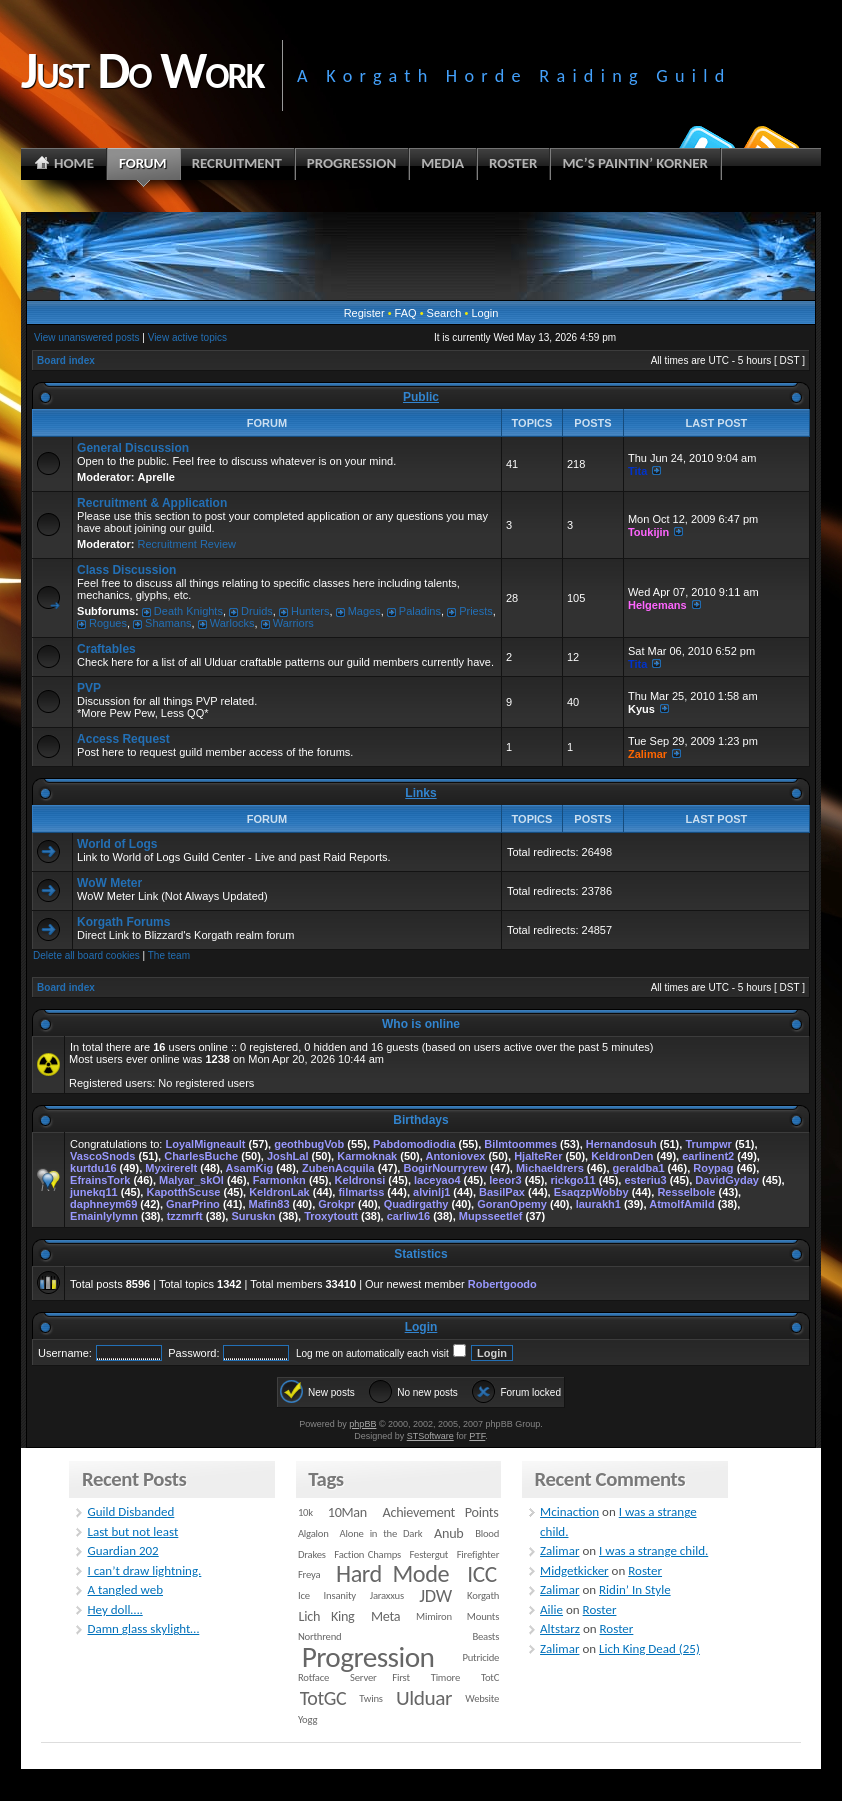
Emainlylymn (104, 1216)
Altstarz (560, 1628)
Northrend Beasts (398, 1636)
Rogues (108, 623)
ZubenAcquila (338, 1168)
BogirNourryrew (445, 1168)
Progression (368, 1657)
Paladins (420, 611)
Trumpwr (708, 1144)
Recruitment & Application (152, 503)
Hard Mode (392, 1574)
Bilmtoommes (520, 1144)
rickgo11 (572, 1180)
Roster (645, 1570)
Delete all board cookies (86, 955)
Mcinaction (569, 1511)
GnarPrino (193, 1204)
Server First (380, 1677)
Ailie (551, 1609)
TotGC (323, 1698)
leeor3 (505, 1180)
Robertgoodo (502, 1284)
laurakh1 (598, 1204)
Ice (304, 1595)
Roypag (713, 1168)
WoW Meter (109, 883)
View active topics (187, 337)
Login (484, 313)
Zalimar (647, 754)
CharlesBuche (201, 1156)
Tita (637, 471)
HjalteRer (538, 1156)
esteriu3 (645, 1180)
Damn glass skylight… (143, 1628)
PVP (89, 688)
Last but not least (132, 1531)
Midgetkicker (574, 1570)
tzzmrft (185, 1216)
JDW (435, 1595)
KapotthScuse (183, 1192)
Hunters (310, 611)
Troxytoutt (331, 1216)
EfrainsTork (100, 1180)
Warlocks (232, 623)
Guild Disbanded (130, 1511)
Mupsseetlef (491, 1216)
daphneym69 (103, 1204)
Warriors (293, 623)
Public (421, 397)
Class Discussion (126, 570)
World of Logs (117, 844)
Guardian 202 (122, 1550)
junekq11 (94, 1192)
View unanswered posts (86, 337)
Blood (487, 1533)
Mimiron (434, 1616)
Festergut (429, 1554)
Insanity (340, 1595)
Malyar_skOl (191, 1180)
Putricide (480, 1657)
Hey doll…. (114, 1609)
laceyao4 (437, 1180)
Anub (448, 1533)
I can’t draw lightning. (144, 1570)
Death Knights (188, 611)
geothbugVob (309, 1144)
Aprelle (156, 477)
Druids (257, 611)
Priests (476, 611)
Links (420, 793)
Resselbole (686, 1192)
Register (364, 313)
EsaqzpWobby (591, 1192)
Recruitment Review (187, 544)
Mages (364, 611)
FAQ (406, 313)
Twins (371, 1698)
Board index (66, 360)
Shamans (168, 623)
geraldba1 (639, 1168)
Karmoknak (367, 1156)
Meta (385, 1616)
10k (305, 1512)
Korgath (483, 1595)
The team (169, 955)
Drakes (312, 1554)
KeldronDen (622, 1156)
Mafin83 (269, 1204)
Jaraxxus (387, 1595)
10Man (347, 1512)
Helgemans (657, 605)
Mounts (483, 1616)
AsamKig (250, 1168)
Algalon (313, 1533)
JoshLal (288, 1156)
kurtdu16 (93, 1168)
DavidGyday (727, 1180)
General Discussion (133, 448)
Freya (309, 1574)
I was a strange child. (653, 1550)
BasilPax (502, 1192)
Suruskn (253, 1216)
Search (444, 313)
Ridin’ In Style (635, 1589)
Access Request (123, 739)
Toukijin (648, 532)
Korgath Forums (123, 922)
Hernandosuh (621, 1144)
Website (482, 1698)
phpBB (362, 1424)
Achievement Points (441, 1512)
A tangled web (125, 1589)
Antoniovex (455, 1156)
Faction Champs (367, 1554)
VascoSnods (102, 1156)
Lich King (327, 1616)
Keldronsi (360, 1180)
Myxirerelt (171, 1168)
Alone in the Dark (381, 1533)
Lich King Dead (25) (649, 1648)
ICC (481, 1574)
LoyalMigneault (205, 1144)
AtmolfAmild (681, 1204)
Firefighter (478, 1554)
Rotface (313, 1677)
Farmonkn (279, 1180)
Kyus (641, 709)
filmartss (361, 1192)
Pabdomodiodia (414, 1144)
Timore (445, 1677)
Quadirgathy (416, 1204)
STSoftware (430, 1436)
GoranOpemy (512, 1204)
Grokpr (336, 1204)
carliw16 (408, 1216)
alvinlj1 (431, 1192)
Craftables (106, 649)
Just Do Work (142, 70)
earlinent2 (708, 1156)
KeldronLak (279, 1192)
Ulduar (424, 1698)
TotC (490, 1677)
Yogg (307, 1719)
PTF (477, 1436)
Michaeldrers (550, 1168)
